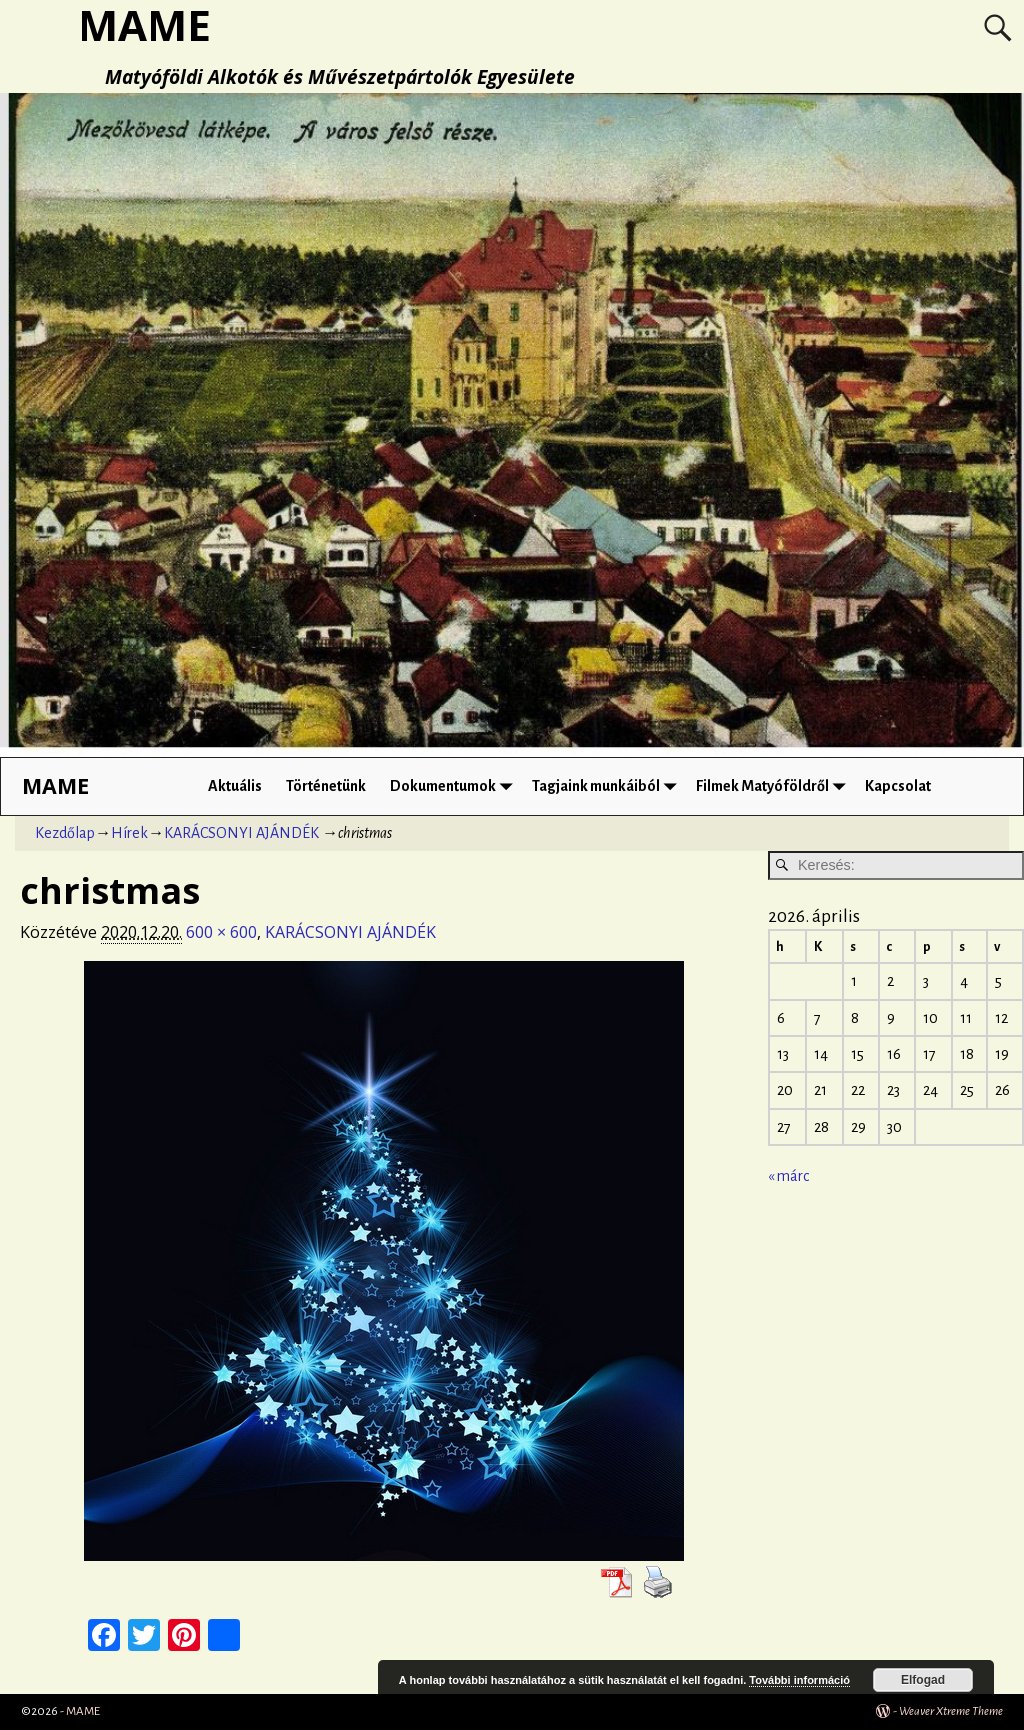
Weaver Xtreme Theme (951, 1711)
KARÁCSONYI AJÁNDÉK (241, 833)
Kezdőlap (65, 833)
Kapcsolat (898, 786)
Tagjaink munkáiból (608, 786)
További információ (799, 1680)
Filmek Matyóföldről (774, 786)
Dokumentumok (455, 786)
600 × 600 (221, 932)
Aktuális (235, 786)
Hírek (129, 833)
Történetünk (326, 786)
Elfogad (923, 1680)
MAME (55, 785)
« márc (788, 1176)
